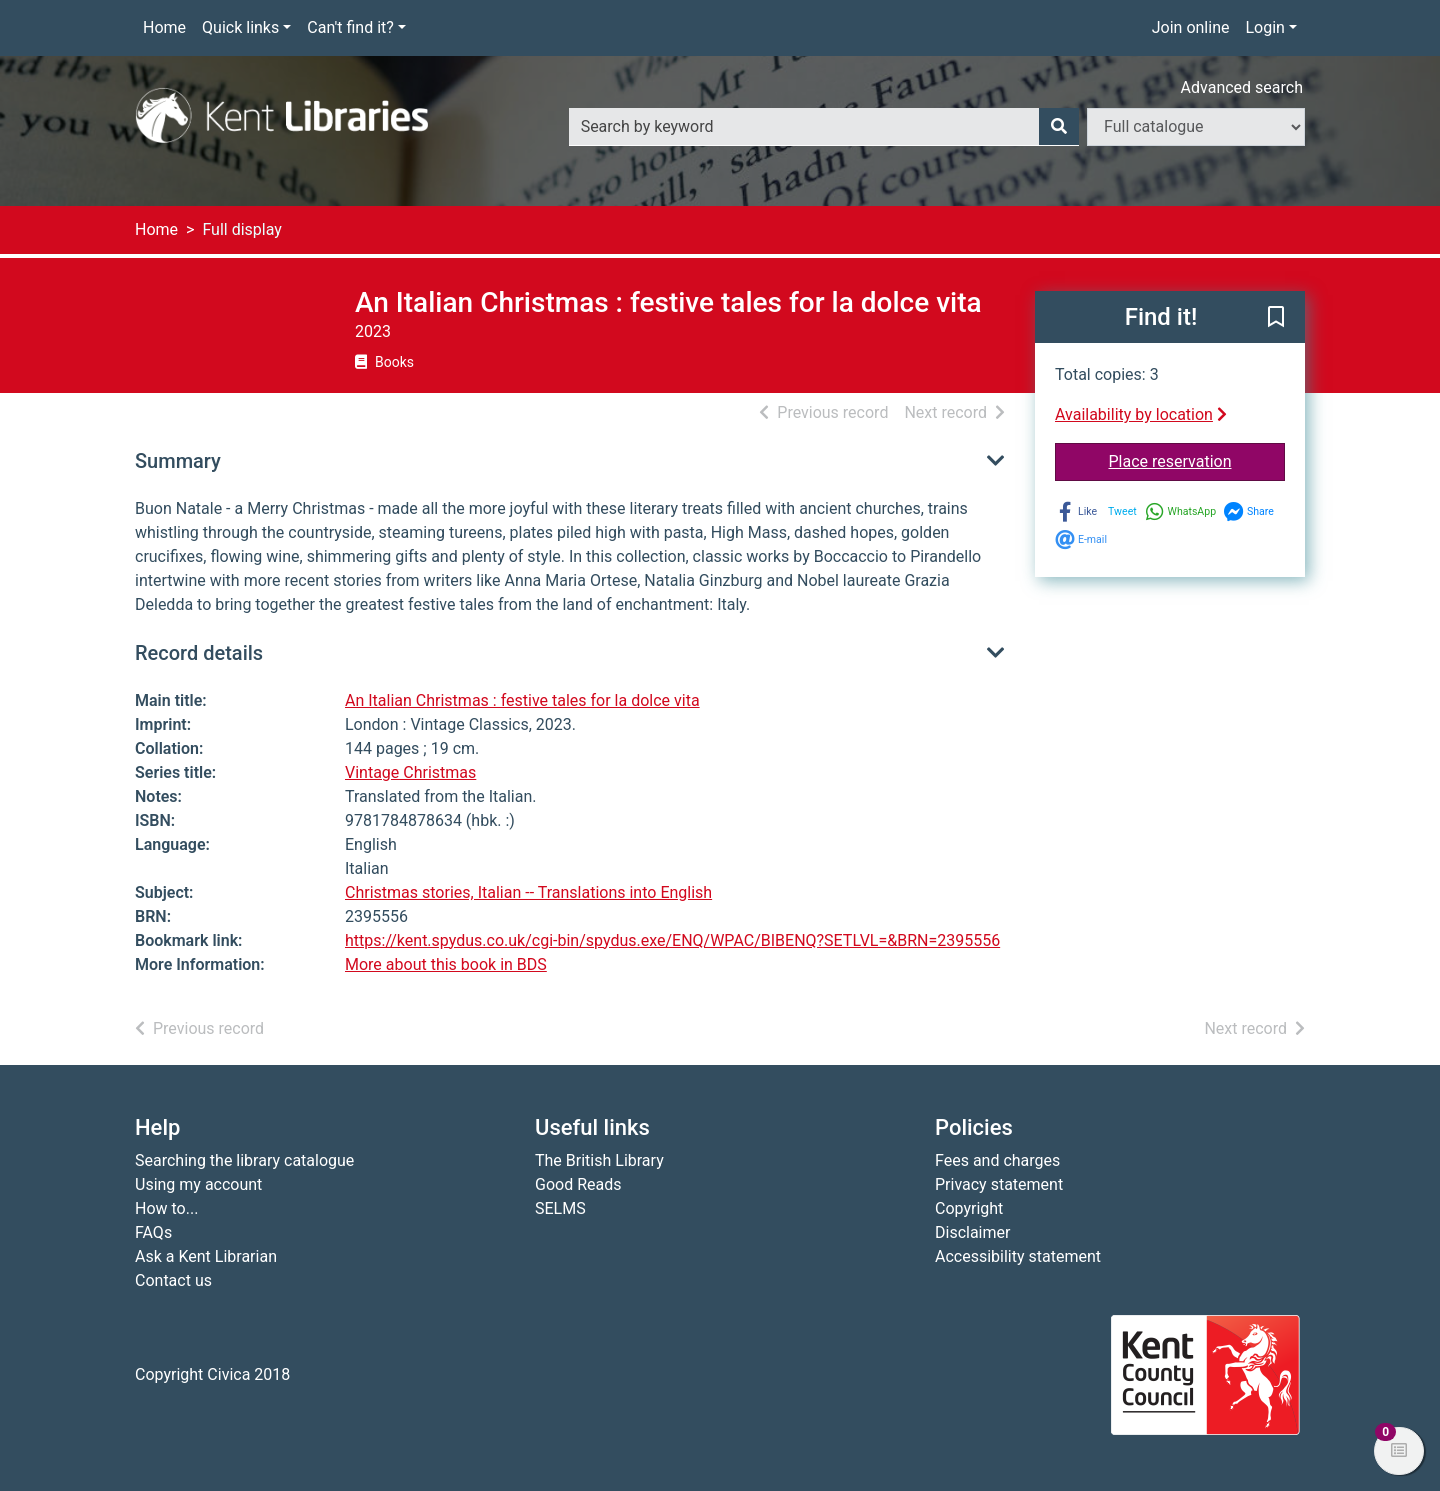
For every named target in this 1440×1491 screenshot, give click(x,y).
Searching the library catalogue (244, 1160)
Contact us (173, 1280)
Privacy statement (999, 1184)
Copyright (969, 1208)
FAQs (153, 1232)
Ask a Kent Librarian (206, 1256)
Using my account (198, 1184)
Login (1264, 27)
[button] (1276, 318)
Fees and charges (997, 1160)
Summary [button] (178, 461)
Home (164, 27)
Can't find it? (350, 27)
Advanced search (1242, 87)
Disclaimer (972, 1232)
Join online (1191, 27)
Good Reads (578, 1184)
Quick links (240, 27)
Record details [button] (199, 653)
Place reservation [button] (1197, 460)
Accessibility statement (1018, 1256)
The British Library (599, 1160)
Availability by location (1141, 414)
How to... (166, 1208)
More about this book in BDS (446, 964)
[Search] (1059, 127)
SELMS (560, 1208)
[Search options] (1196, 127)
